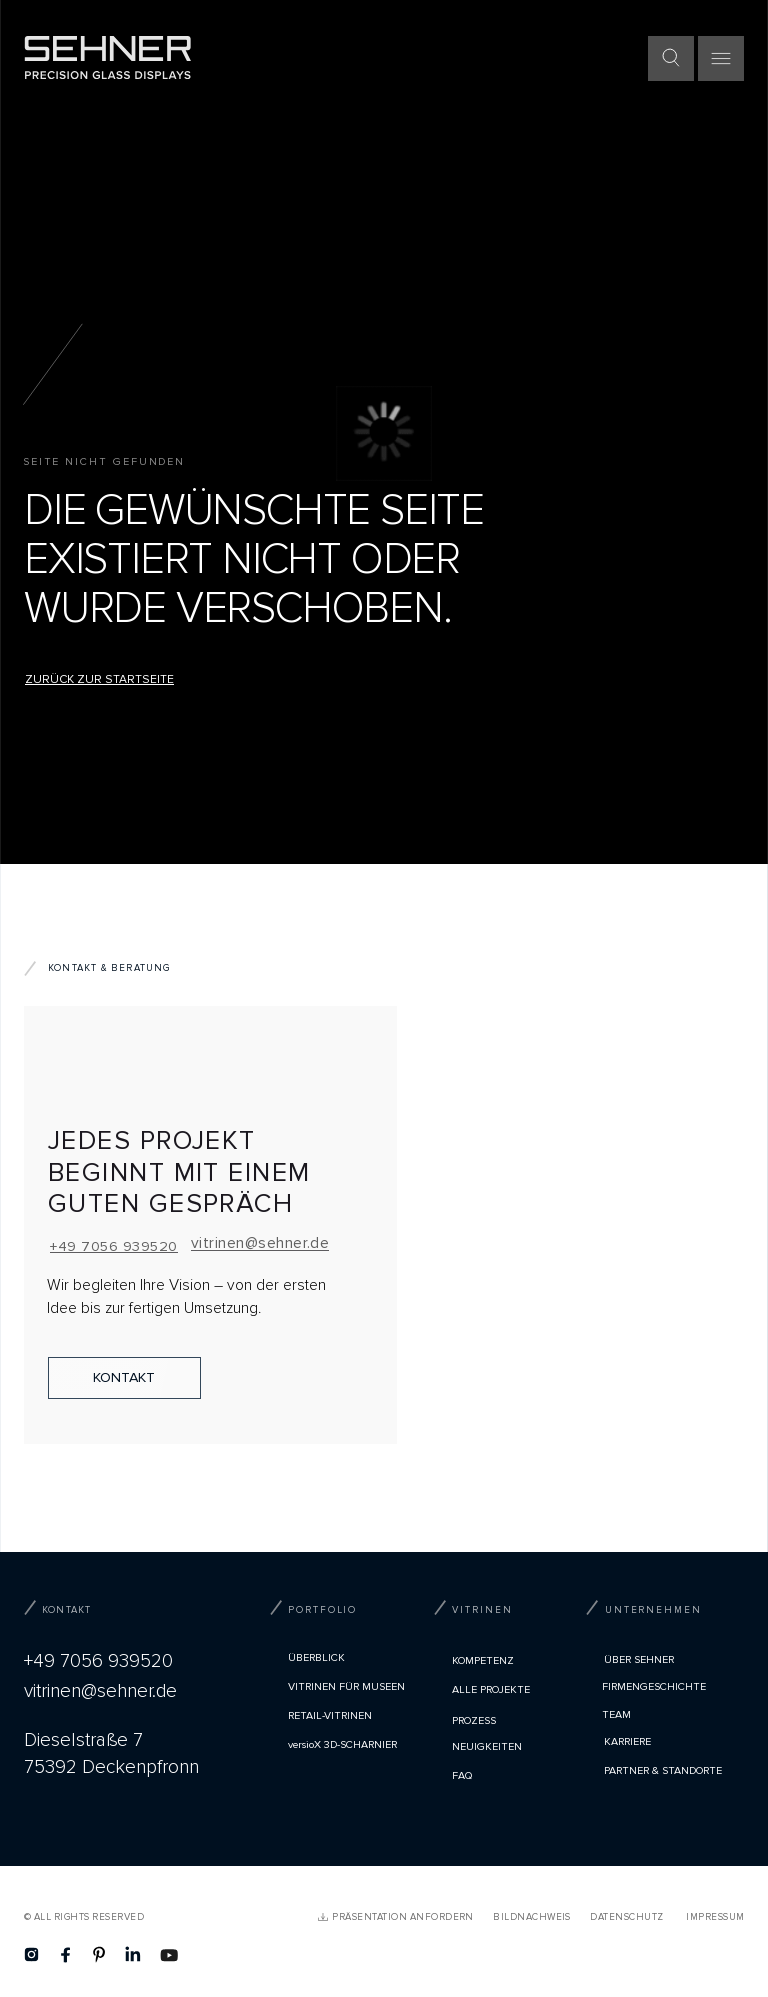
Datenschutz (626, 1917)
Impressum (715, 1917)
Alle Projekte (491, 1689)
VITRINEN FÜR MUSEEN (346, 1686)
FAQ (462, 1775)
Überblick (316, 1657)
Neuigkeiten (487, 1746)
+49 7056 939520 (113, 1246)
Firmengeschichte (654, 1686)
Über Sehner (639, 1659)
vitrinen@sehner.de (260, 1243)
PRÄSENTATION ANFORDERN (403, 1917)
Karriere (627, 1741)
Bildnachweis (532, 1917)
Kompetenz (483, 1660)
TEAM (616, 1714)
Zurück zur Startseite (99, 679)
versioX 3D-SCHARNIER (342, 1744)
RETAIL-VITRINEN (330, 1715)
